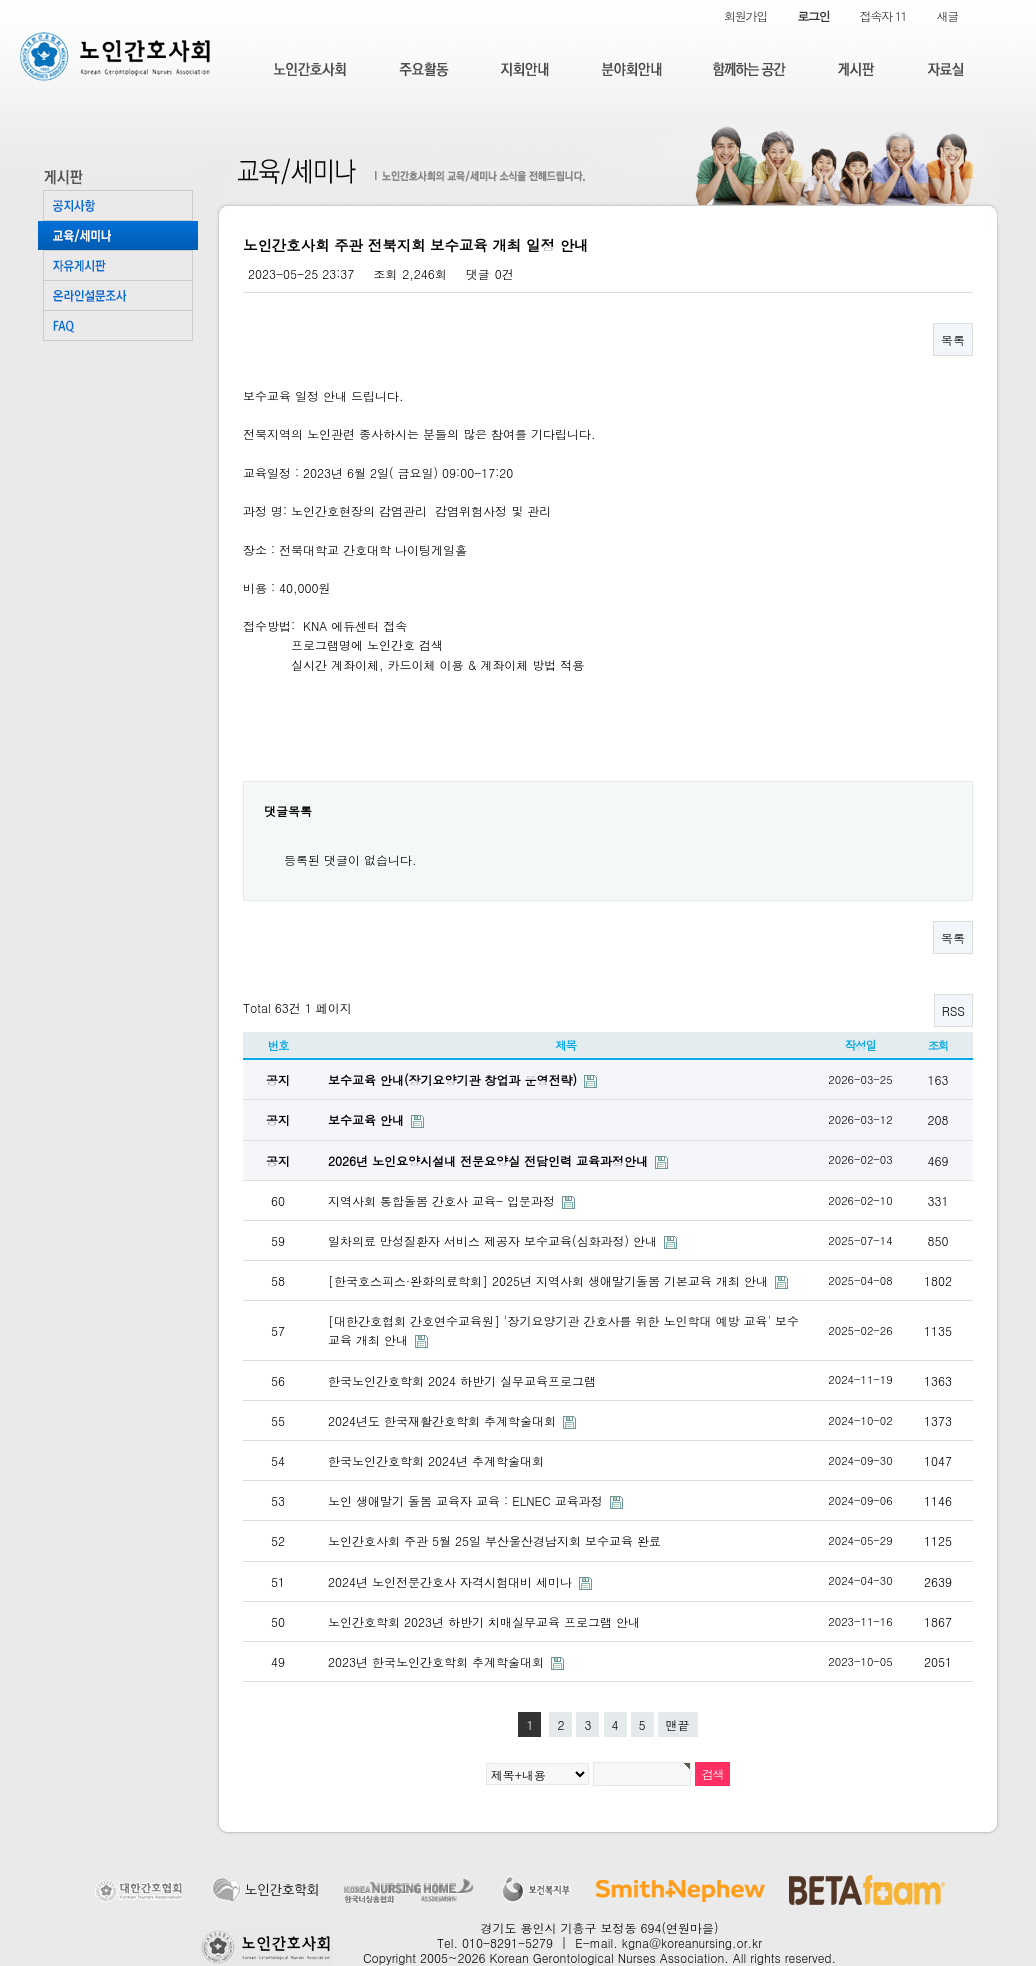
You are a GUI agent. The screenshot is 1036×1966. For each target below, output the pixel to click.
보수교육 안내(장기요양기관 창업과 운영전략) (454, 1079)
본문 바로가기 (0, 0)
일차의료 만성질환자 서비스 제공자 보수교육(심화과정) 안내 (494, 1240)
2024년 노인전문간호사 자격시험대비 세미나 (452, 1581)
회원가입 (745, 15)
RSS (953, 1010)
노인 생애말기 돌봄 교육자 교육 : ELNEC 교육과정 (467, 1500)
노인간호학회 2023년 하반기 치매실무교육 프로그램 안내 (484, 1621)
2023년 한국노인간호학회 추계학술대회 (438, 1661)
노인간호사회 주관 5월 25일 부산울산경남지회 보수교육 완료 (494, 1540)
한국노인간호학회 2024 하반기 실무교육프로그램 (462, 1380)
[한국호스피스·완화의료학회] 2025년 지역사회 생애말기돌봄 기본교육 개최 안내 (550, 1280)
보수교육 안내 (368, 1119)
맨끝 (678, 1724)
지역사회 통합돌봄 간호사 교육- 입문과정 (443, 1200)
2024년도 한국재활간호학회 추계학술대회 (444, 1420)
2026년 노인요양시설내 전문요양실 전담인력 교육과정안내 (490, 1160)
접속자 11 (883, 15)
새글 (947, 15)
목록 (953, 339)
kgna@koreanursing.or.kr (692, 1942)
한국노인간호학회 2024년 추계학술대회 (436, 1460)
